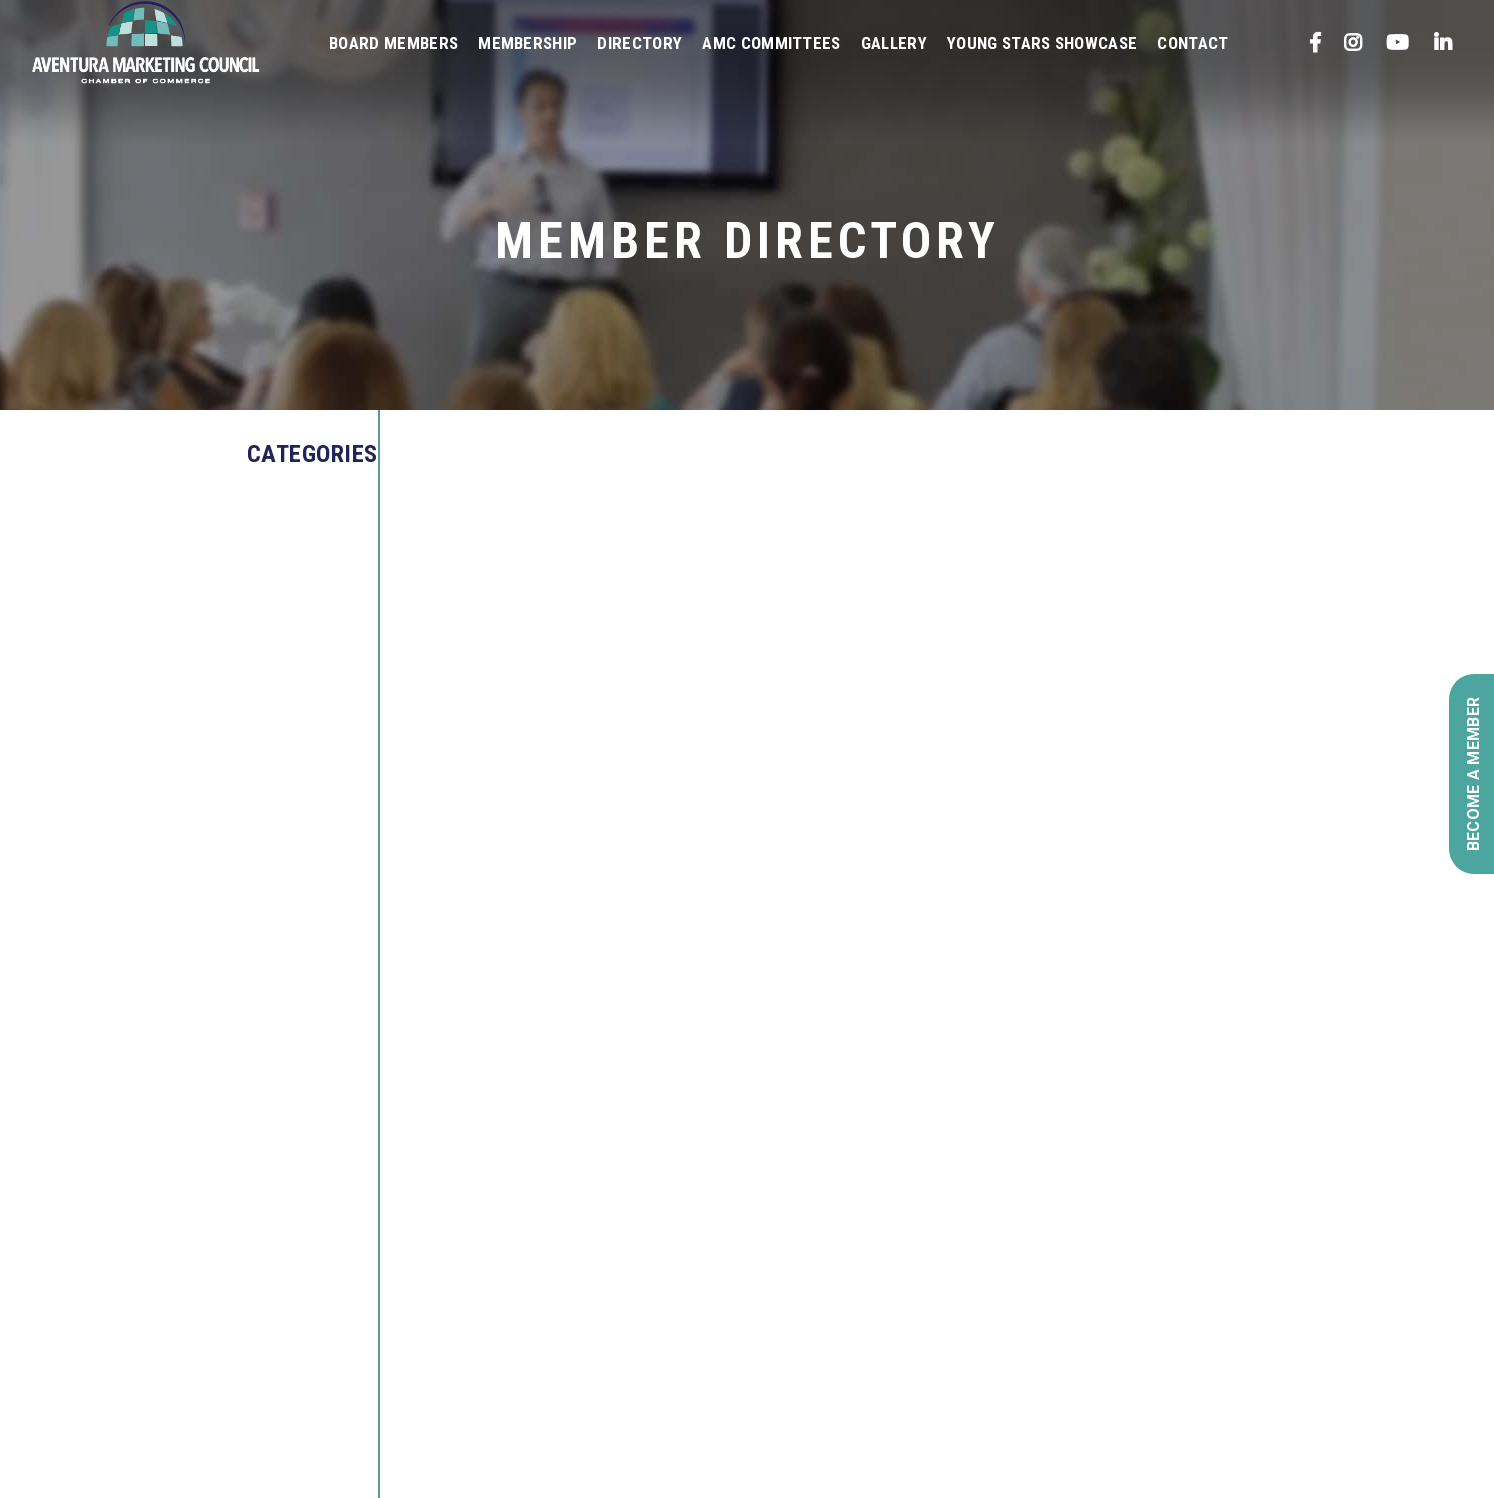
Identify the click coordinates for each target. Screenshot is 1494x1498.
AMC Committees (771, 43)
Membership (527, 43)
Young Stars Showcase (1042, 43)
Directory (639, 43)
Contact (1192, 43)
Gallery (894, 43)
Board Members (393, 43)
